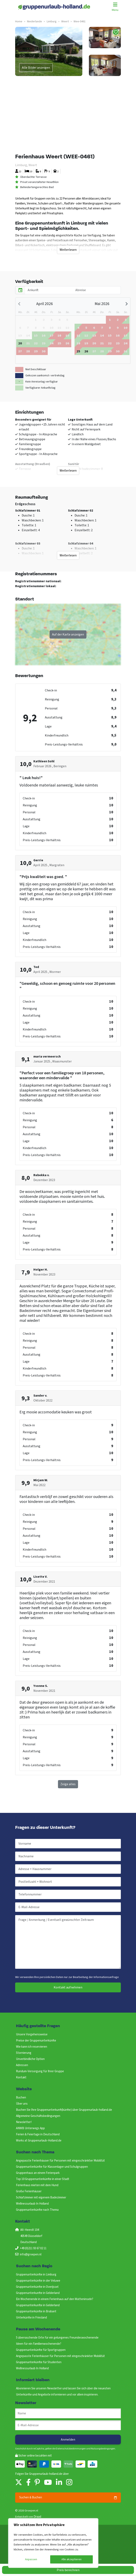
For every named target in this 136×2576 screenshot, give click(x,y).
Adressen (22, 2065)
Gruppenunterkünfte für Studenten (38, 2362)
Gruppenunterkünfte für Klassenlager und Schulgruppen (52, 2167)
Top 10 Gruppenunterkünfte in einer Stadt (42, 2179)
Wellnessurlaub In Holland (32, 2204)
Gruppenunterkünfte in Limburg (36, 2274)
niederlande (34, 21)
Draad (37, 2517)
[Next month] (126, 304)
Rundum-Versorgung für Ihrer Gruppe (40, 2071)
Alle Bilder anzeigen (36, 67)
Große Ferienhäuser (29, 2191)
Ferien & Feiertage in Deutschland (38, 2134)
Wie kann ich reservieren (31, 2047)
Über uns (22, 2104)
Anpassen (31, 2559)
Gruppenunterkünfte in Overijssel (37, 2287)
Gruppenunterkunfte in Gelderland (38, 2293)
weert (65, 21)
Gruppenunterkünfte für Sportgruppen (41, 2350)
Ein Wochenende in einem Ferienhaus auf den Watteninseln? (54, 2299)
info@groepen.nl (30, 2254)
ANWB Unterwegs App (30, 2128)
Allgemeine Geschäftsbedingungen (38, 2116)
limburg (52, 21)
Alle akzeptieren (71, 2559)
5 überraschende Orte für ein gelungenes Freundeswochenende (57, 2337)
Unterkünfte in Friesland (31, 2317)
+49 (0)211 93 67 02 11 (33, 2248)
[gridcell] (36, 335)
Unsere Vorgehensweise (32, 2034)
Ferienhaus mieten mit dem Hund (37, 2185)
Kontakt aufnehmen (68, 1987)
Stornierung (23, 2053)
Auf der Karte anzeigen (68, 634)
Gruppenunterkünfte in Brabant (36, 2311)
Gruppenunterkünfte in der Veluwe (38, 2281)
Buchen (21, 2097)
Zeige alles (68, 1784)
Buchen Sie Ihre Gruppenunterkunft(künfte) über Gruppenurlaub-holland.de (64, 2110)
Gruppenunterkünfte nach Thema (37, 2210)
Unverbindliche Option (30, 2059)
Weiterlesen (68, 249)
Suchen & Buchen (68, 2497)
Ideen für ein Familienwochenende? (38, 2344)
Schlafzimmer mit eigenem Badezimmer (41, 2197)
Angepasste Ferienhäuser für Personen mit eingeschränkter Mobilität (60, 2160)
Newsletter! (24, 2122)
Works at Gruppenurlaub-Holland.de (38, 2140)
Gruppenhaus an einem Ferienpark (38, 2173)
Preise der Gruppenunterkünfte (36, 2040)
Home (18, 21)
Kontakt (21, 2077)
